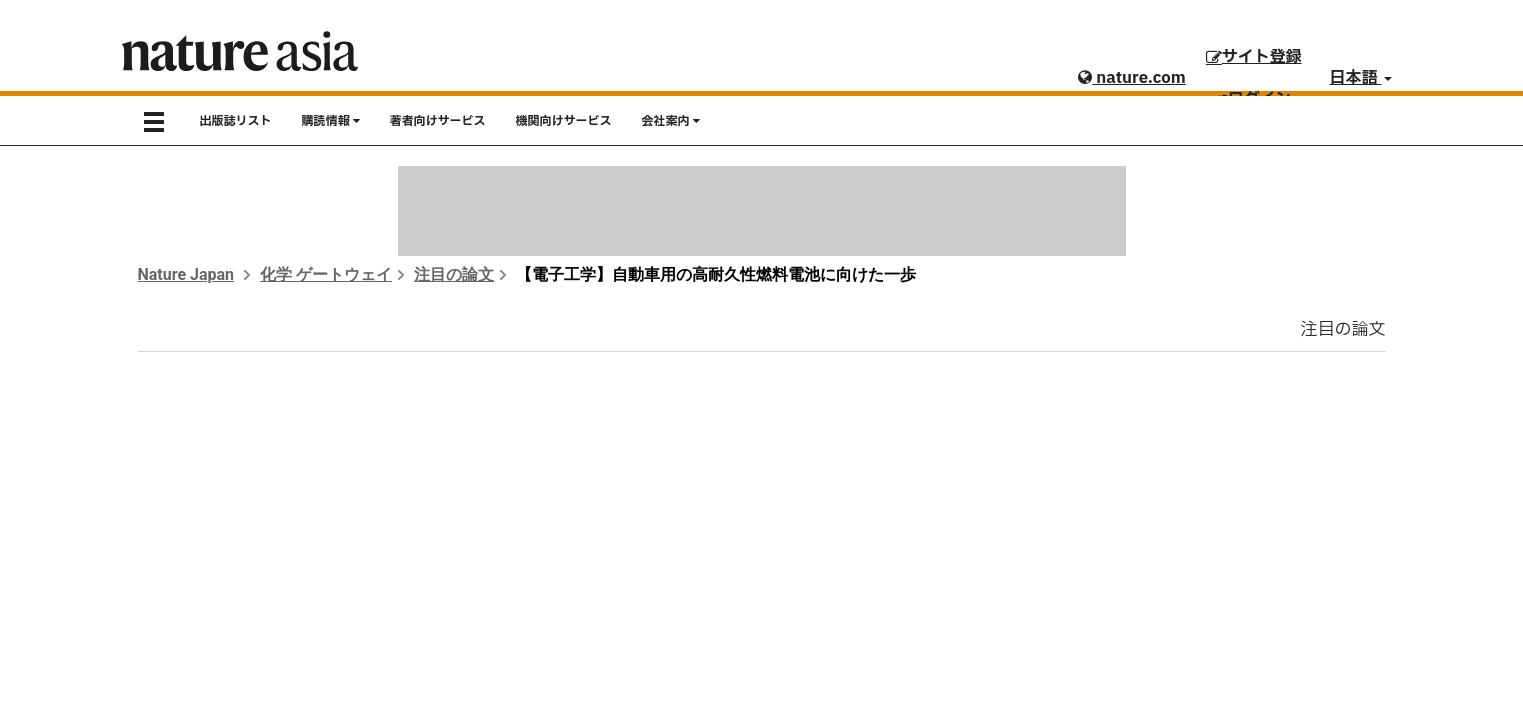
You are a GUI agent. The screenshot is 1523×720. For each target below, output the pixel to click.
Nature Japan (186, 274)
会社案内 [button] (671, 121)
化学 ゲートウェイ (326, 274)
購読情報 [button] (331, 121)
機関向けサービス (564, 121)
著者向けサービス (438, 121)
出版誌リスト (236, 121)
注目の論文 (454, 274)
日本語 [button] (1361, 78)
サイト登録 (1254, 57)
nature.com (1131, 78)
